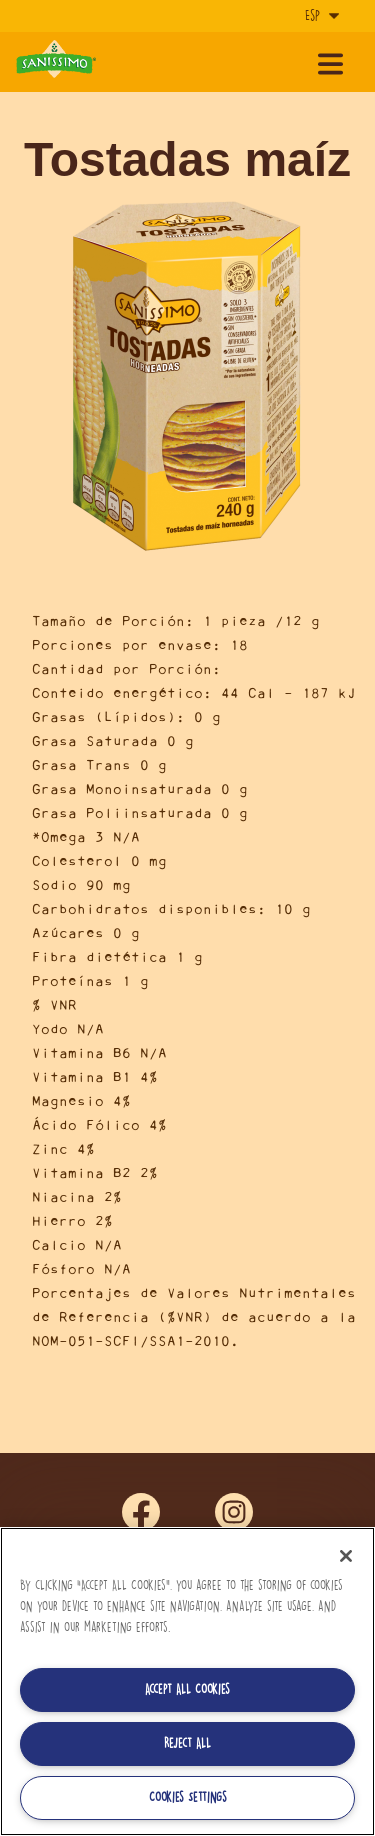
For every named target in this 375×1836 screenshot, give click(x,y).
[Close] (346, 1556)
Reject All (187, 1743)
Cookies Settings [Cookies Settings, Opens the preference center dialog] (188, 1797)
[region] (187, 1681)
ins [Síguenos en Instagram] (234, 1513)
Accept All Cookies (187, 1689)
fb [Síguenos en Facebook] (141, 1513)
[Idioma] (320, 16)
